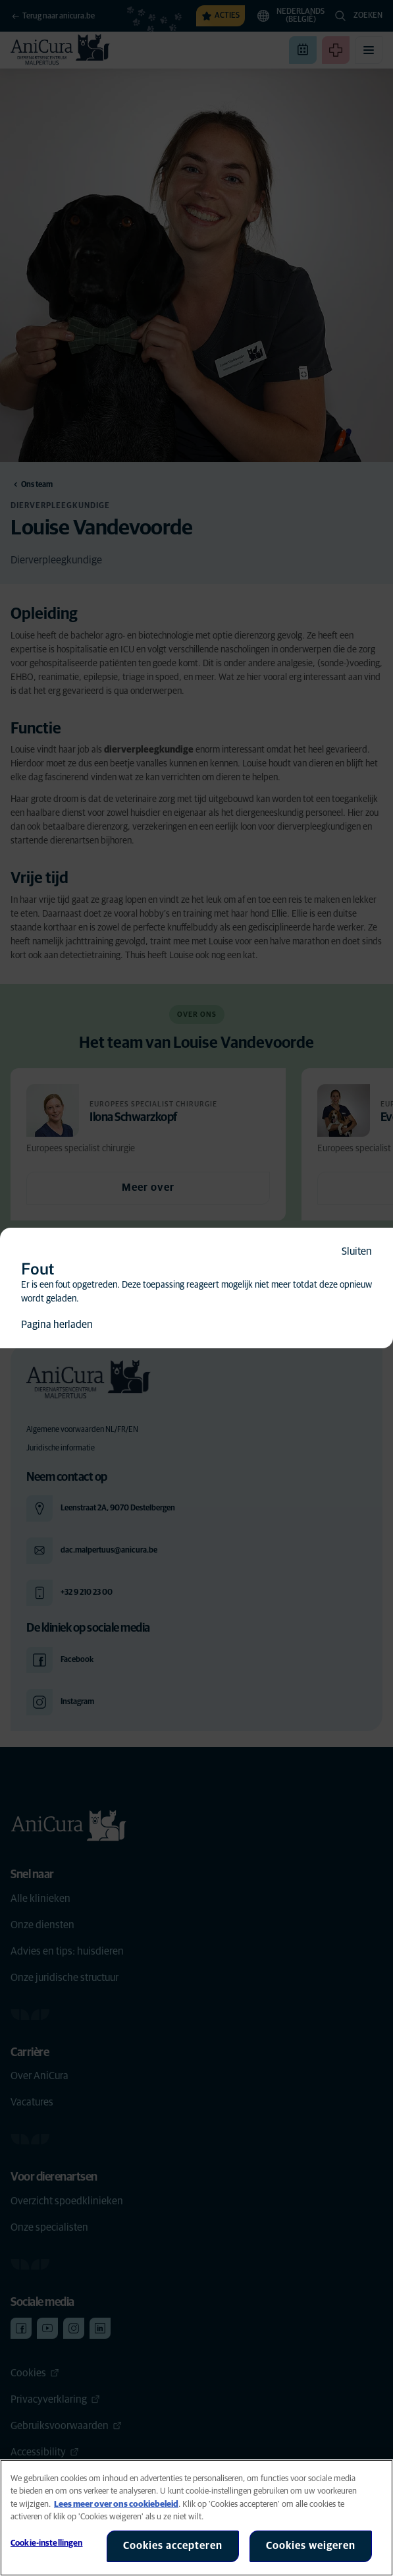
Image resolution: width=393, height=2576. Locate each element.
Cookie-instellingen (46, 2543)
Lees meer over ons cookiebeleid (116, 2504)
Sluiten (357, 1251)
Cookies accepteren (173, 2545)
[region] (196, 2517)
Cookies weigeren (310, 2545)
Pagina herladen (57, 1324)
